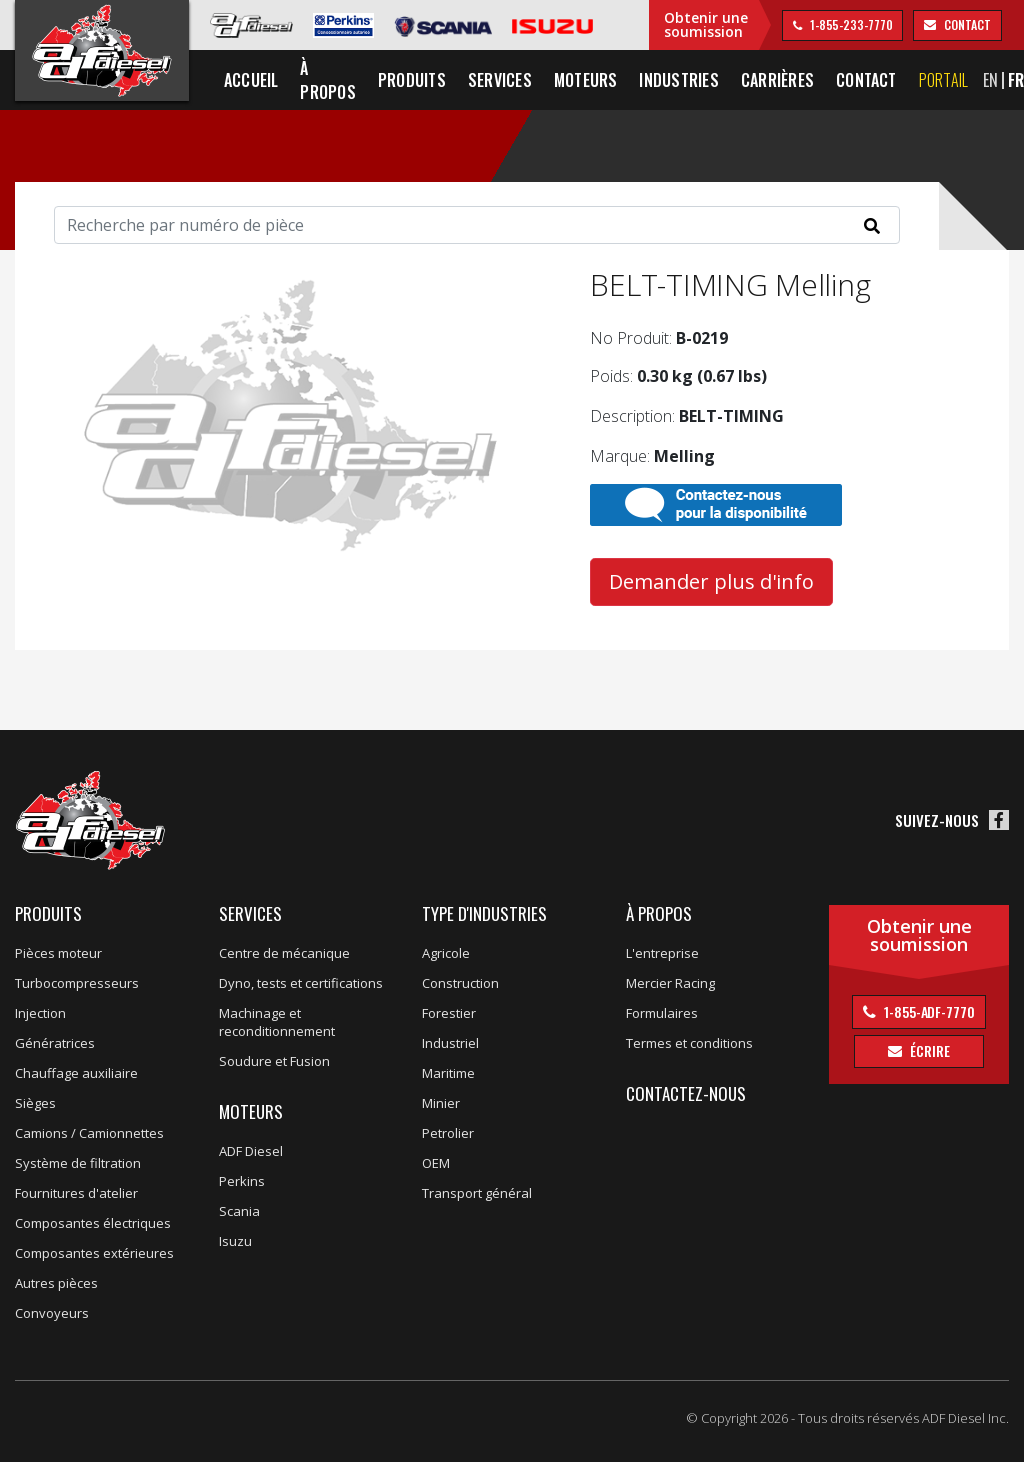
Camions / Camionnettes (89, 1133)
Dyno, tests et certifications (301, 983)
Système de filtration (78, 1163)
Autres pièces (56, 1283)
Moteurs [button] (586, 80)
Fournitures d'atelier (76, 1193)
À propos (659, 913)
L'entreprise (662, 953)
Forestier (449, 1013)
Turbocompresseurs (77, 983)
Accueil (251, 80)
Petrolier (448, 1133)
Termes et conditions (689, 1043)
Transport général (477, 1193)
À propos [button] (327, 80)
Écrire (928, 1050)
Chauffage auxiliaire (76, 1073)
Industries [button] (678, 80)
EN (990, 80)
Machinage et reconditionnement (277, 1022)
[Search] (477, 225)
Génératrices (55, 1043)
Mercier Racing (670, 983)
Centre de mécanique (284, 953)
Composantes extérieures (94, 1253)
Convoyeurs (52, 1313)
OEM (436, 1163)
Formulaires (662, 1013)
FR (1016, 80)
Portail (944, 80)
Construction (460, 983)
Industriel (450, 1043)
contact (965, 24)
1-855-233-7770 (850, 24)
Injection (40, 1013)
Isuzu (235, 1241)
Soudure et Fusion (274, 1061)
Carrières (777, 80)
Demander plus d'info (711, 581)
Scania (239, 1211)
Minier (441, 1103)
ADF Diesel (251, 1151)
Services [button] (500, 80)
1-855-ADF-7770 (928, 1011)
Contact (866, 80)
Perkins (242, 1181)
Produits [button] (412, 80)
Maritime (448, 1073)
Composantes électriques (93, 1223)
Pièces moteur (58, 953)
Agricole (446, 953)
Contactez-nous (686, 1093)
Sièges (35, 1103)
